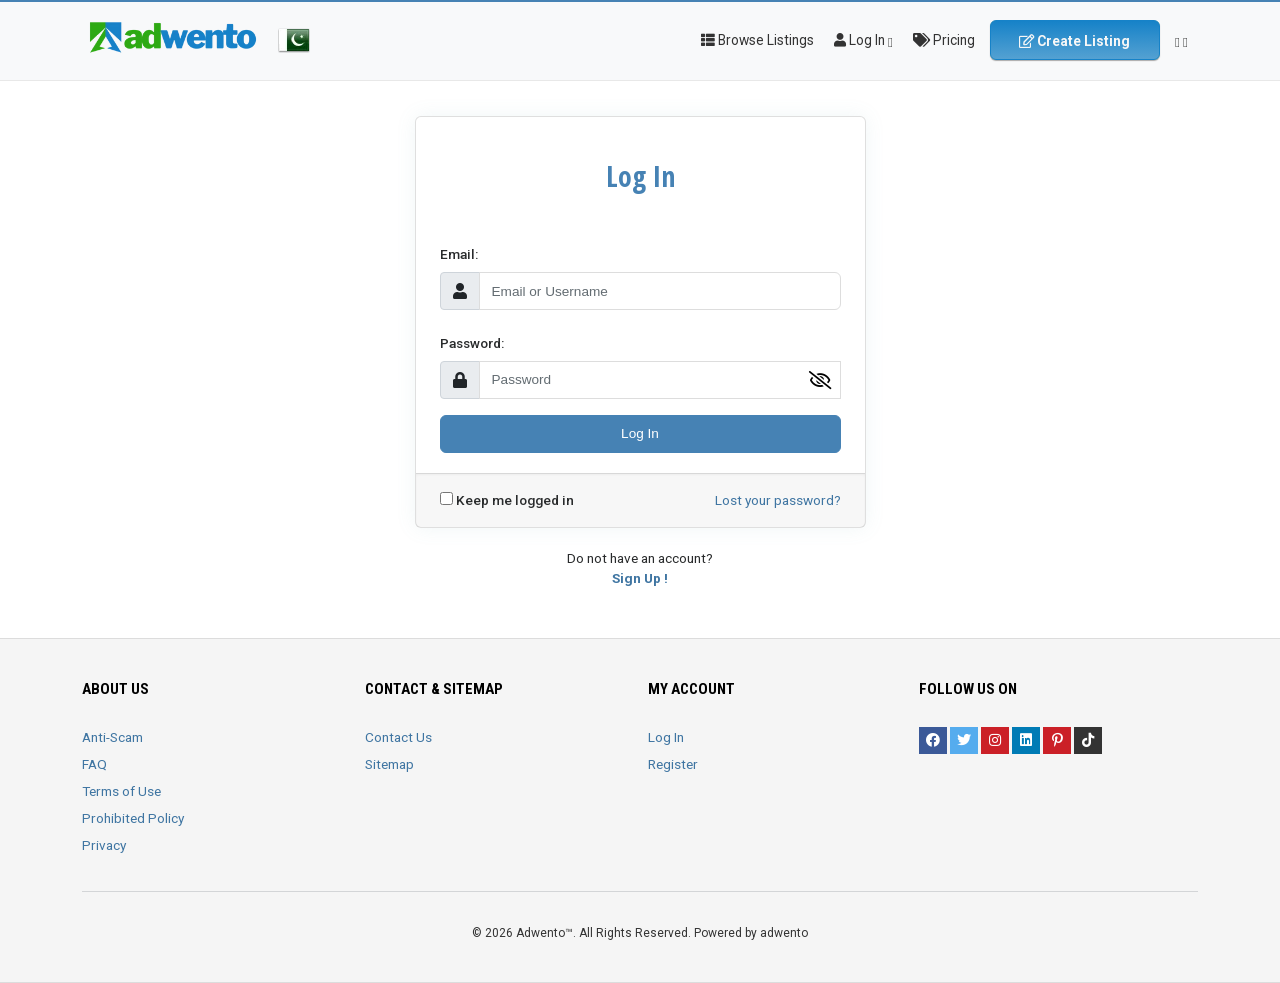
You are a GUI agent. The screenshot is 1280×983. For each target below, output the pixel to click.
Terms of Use (121, 791)
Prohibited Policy (133, 818)
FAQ (94, 764)
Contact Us (398, 737)
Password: (472, 343)
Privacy (104, 845)
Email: (459, 254)
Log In (640, 433)
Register (673, 764)
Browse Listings (757, 40)
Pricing (944, 40)
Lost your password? (778, 500)
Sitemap (389, 764)
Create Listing (1074, 41)
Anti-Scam (112, 737)
